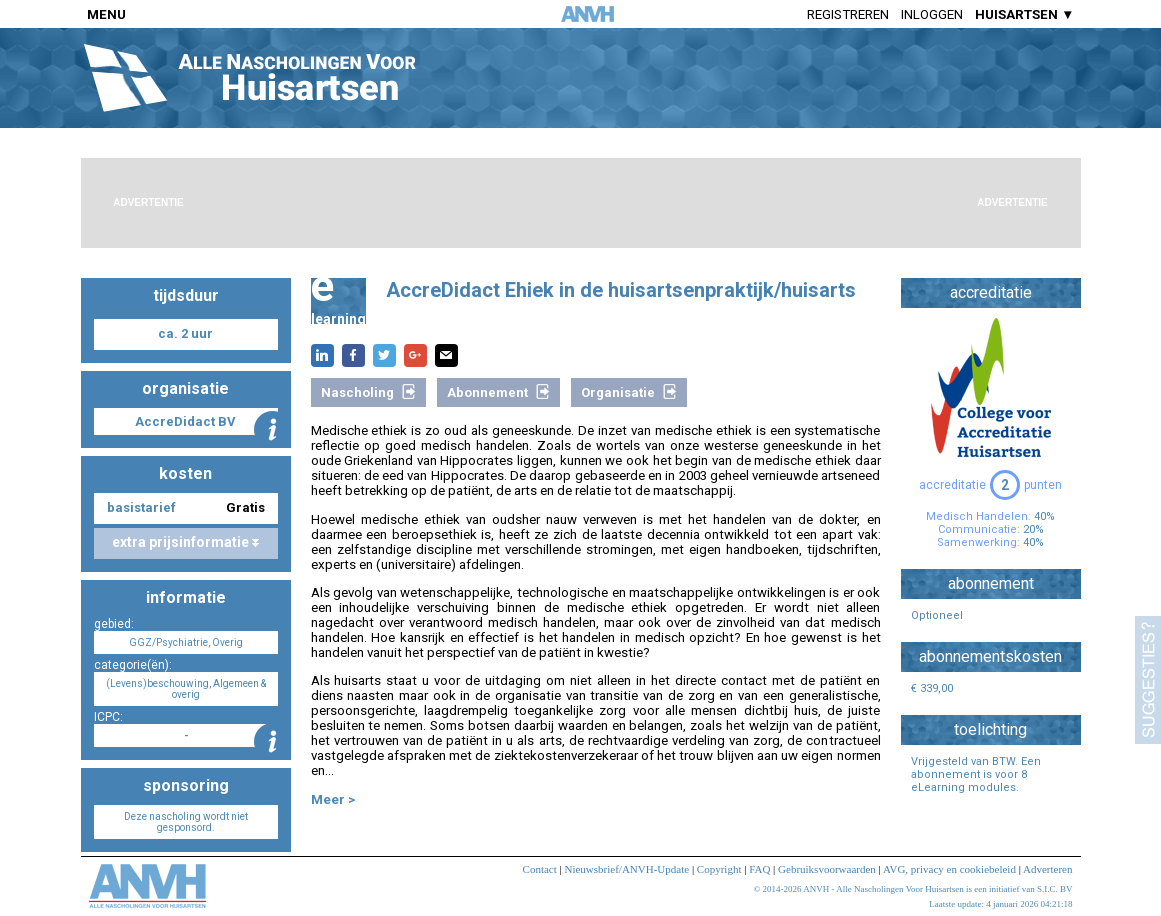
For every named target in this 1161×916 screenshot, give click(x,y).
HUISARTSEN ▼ (1024, 14)
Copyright (719, 869)
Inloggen (932, 14)
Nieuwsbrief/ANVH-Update (626, 869)
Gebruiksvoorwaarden (827, 869)
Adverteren (1047, 869)
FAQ (759, 869)
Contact (540, 869)
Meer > (333, 799)
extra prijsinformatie (185, 542)
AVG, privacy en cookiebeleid (949, 869)
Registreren (848, 14)
